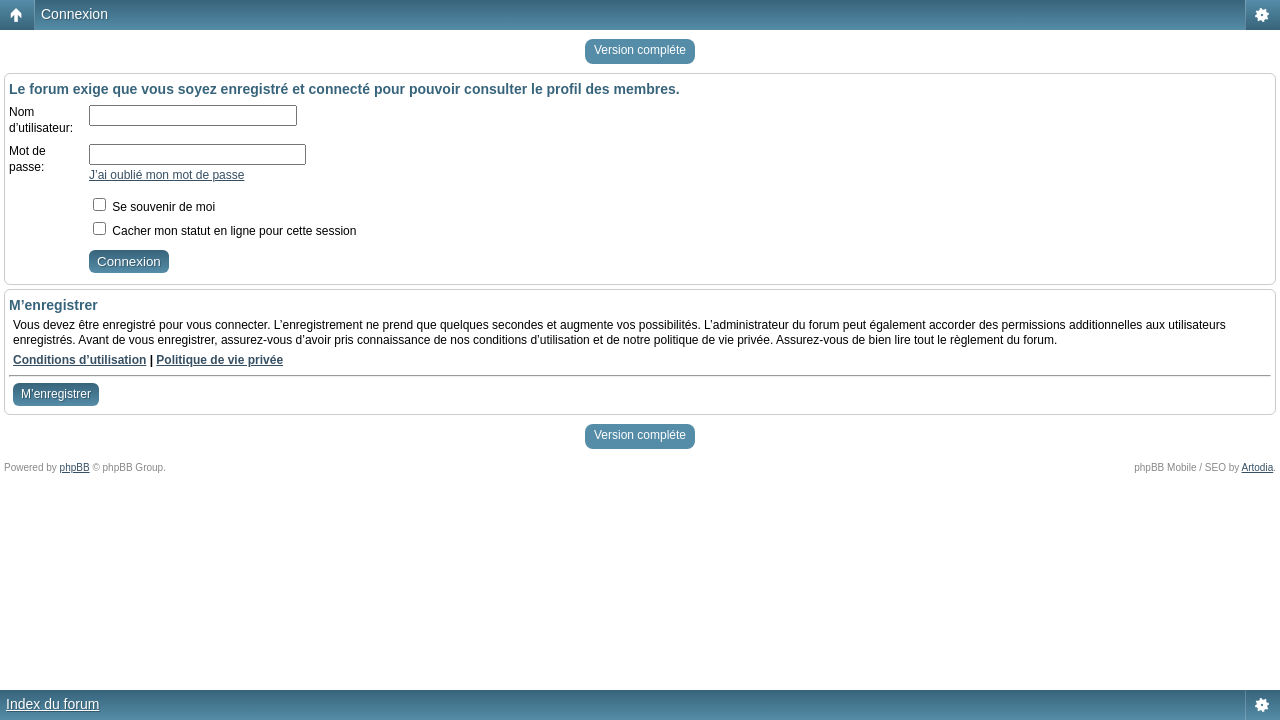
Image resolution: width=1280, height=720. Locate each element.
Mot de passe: (27, 159)
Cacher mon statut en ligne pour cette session (224, 231)
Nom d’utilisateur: (41, 120)
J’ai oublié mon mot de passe (166, 175)
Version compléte (640, 50)
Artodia (1258, 467)
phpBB (75, 467)
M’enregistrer (56, 394)
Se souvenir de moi (154, 207)
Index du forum (52, 704)
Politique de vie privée (219, 360)
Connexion (74, 14)
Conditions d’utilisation (79, 360)
